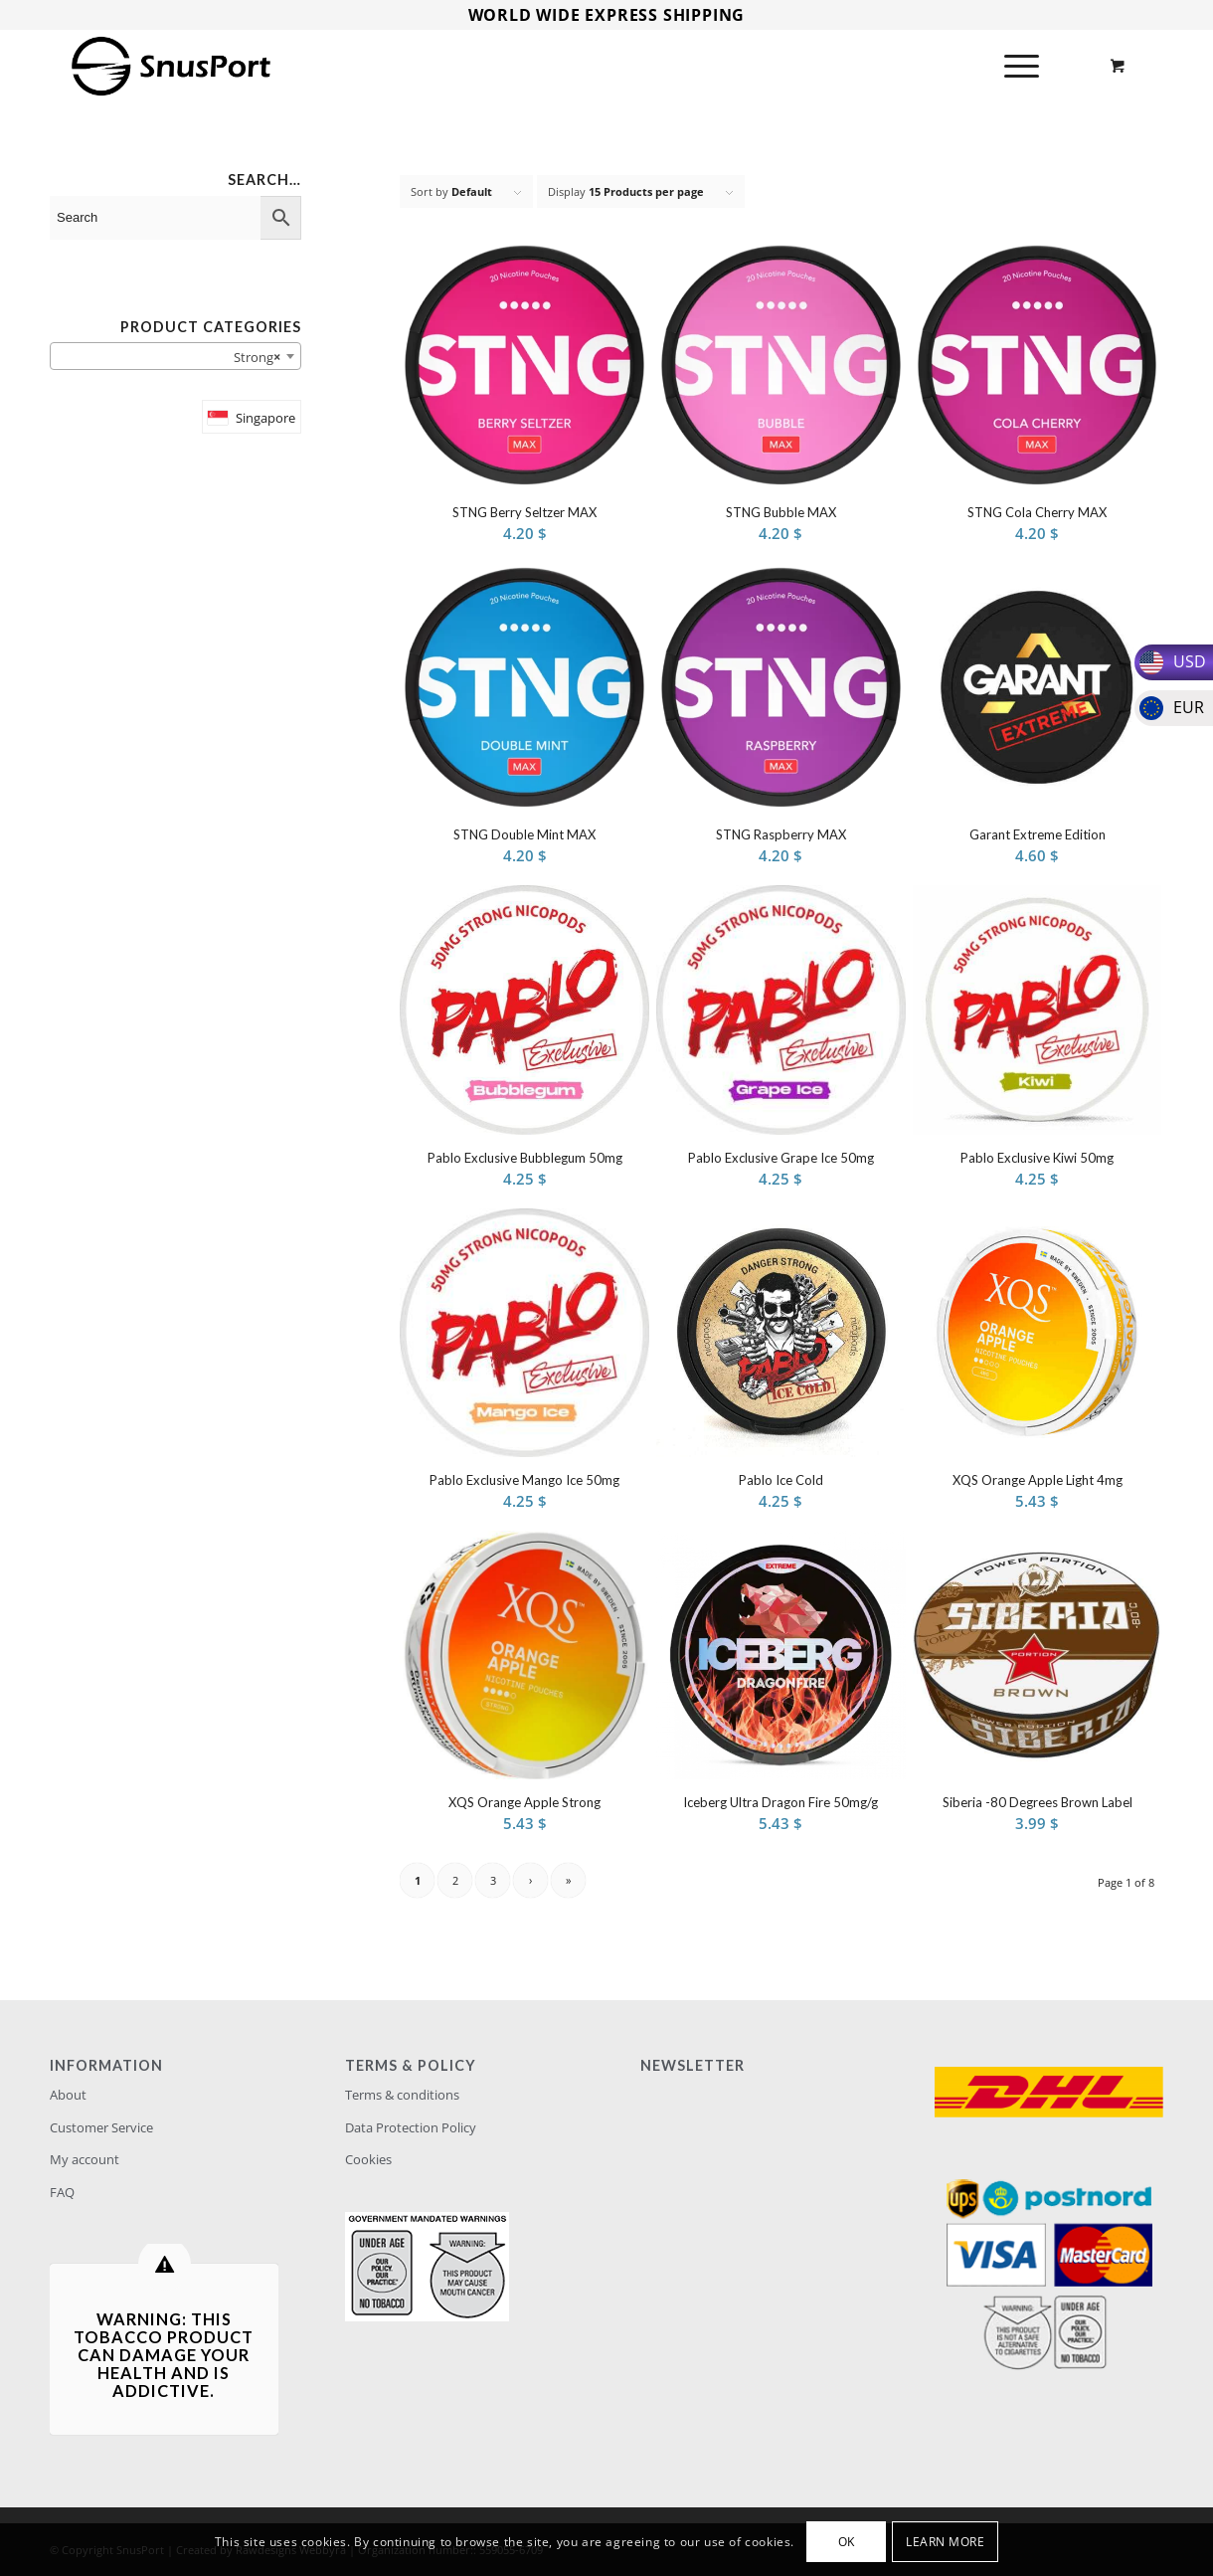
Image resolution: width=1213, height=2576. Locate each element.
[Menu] (1015, 66)
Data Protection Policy (410, 2127)
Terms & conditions (402, 2095)
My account (84, 2159)
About (68, 2095)
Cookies (368, 2159)
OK (846, 2541)
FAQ (62, 2192)
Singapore (265, 418)
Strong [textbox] (252, 357)
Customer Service (101, 2127)
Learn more (945, 2541)
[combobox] (175, 356)
